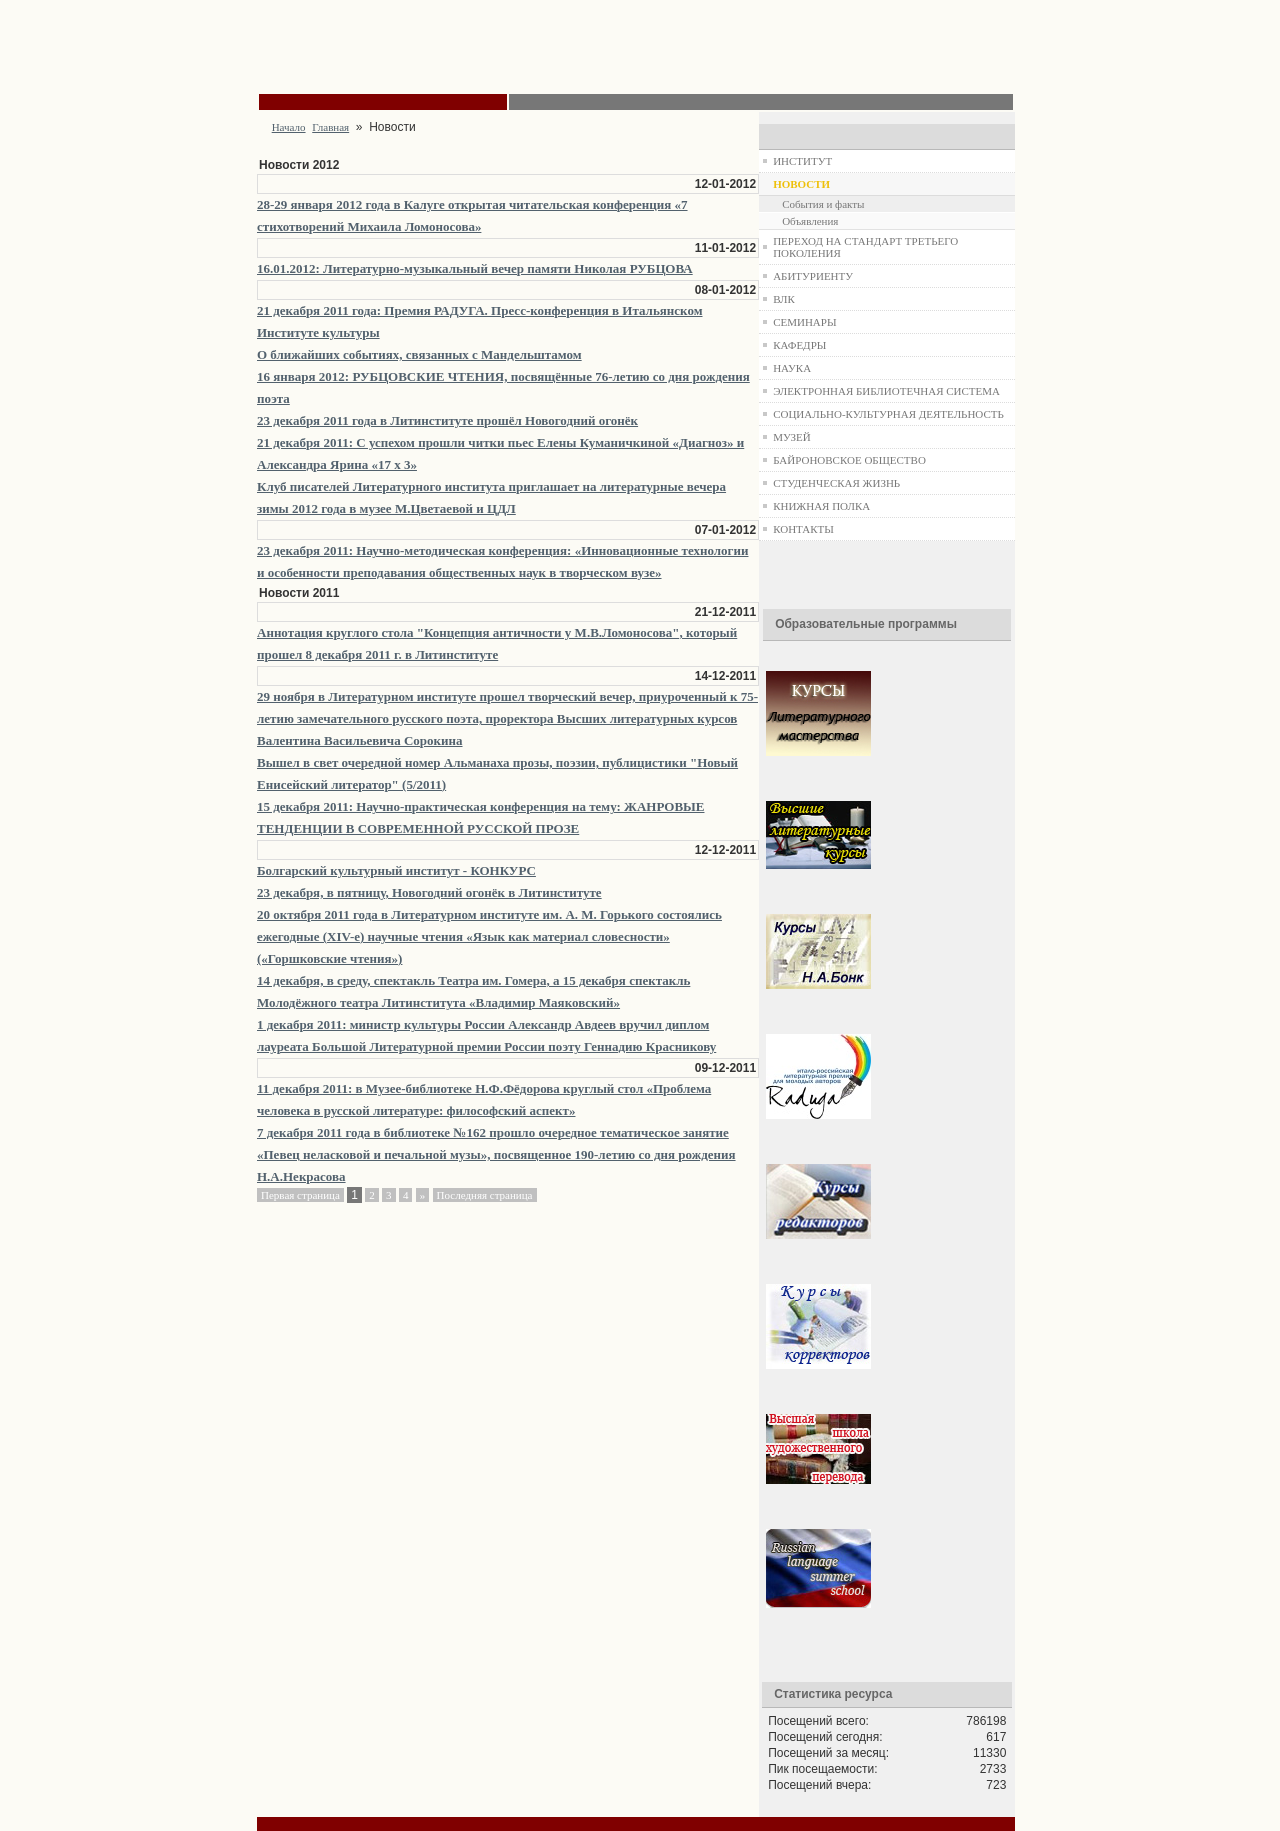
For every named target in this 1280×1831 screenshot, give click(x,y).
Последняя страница (485, 1195)
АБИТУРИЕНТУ (813, 276)
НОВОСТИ (801, 184)
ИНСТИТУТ (802, 161)
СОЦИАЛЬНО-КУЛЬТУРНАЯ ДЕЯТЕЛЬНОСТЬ (888, 414)
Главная (330, 127)
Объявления (810, 221)
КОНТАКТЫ (803, 529)
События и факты (823, 204)
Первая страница (300, 1195)
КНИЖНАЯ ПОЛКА (821, 506)
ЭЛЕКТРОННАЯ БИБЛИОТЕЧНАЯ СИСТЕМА (886, 391)
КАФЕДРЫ (799, 345)
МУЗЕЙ (792, 437)
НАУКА (792, 368)
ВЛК (784, 299)
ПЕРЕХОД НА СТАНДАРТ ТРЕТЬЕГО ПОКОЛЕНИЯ (865, 247)
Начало (289, 127)
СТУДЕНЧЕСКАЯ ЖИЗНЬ (836, 483)
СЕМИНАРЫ (804, 322)
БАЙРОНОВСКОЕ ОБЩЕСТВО (849, 460)
